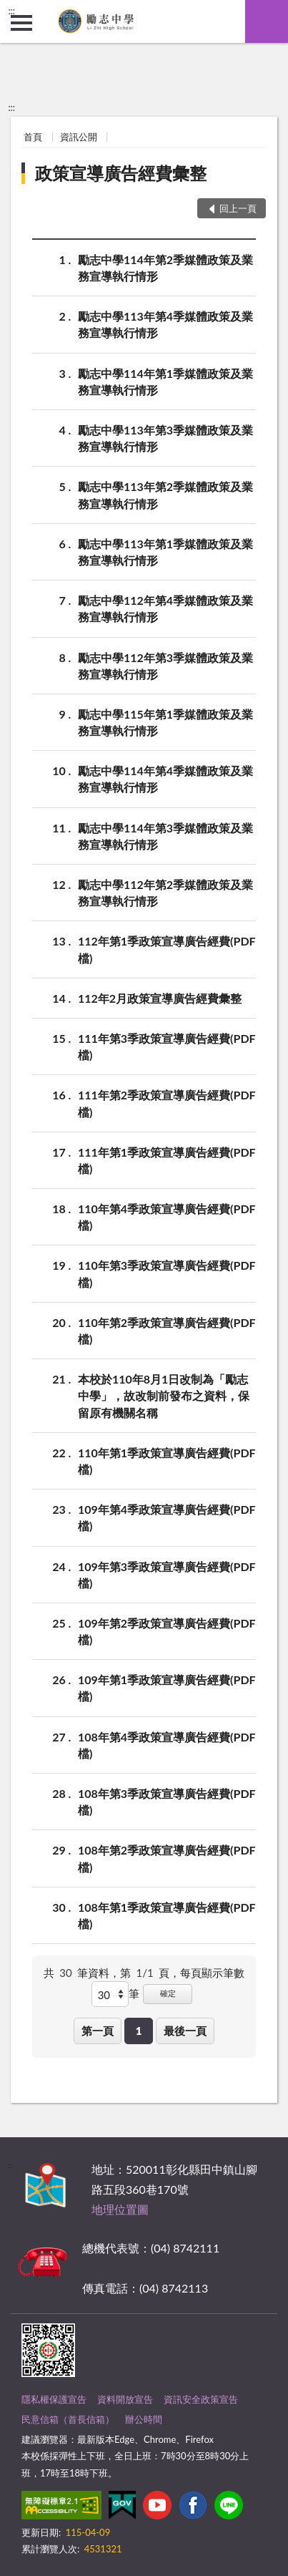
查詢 (266, 21)
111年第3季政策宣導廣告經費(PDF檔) (167, 1045)
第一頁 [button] (97, 2030)
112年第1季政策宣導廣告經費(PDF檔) (167, 948)
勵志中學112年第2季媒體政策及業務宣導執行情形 (165, 892)
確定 (168, 1993)
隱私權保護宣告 (53, 2399)
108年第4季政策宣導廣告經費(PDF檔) (167, 1744)
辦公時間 (143, 2419)
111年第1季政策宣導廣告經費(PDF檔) (167, 1159)
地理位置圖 (120, 2209)
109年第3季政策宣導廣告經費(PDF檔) (167, 1574)
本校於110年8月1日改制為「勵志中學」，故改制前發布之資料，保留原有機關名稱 (163, 1395)
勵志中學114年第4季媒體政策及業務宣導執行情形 (165, 778)
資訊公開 (78, 136)
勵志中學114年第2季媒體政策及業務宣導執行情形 (165, 267)
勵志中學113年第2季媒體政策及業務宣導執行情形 (165, 494)
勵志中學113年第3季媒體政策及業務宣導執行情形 (165, 437)
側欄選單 (21, 23)
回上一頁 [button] (238, 208)
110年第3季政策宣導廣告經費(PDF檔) (167, 1272)
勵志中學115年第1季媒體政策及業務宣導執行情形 (165, 721)
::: (11, 10)
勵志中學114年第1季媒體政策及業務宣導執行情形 (165, 381)
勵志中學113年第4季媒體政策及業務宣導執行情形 (165, 323)
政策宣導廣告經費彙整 (121, 172)
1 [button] (139, 2030)
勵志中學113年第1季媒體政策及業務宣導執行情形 (165, 551)
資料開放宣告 (125, 2399)
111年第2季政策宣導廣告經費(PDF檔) (167, 1102)
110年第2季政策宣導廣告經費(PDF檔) (167, 1330)
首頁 (33, 136)
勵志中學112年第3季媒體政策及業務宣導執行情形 (165, 665)
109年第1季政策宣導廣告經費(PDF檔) (167, 1687)
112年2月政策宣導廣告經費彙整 (160, 998)
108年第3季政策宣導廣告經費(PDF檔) (167, 1801)
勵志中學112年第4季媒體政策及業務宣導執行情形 (165, 607)
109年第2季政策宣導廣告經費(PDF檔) (167, 1630)
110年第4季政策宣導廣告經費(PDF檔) (167, 1216)
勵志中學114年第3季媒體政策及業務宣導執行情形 (165, 835)
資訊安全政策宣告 (201, 2399)
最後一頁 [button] (185, 2030)
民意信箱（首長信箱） (67, 2419)
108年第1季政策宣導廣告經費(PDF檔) (167, 1914)
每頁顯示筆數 (212, 1972)
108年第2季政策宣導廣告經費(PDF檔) (167, 1857)
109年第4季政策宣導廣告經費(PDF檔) (167, 1516)
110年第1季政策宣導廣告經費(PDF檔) (167, 1460)
